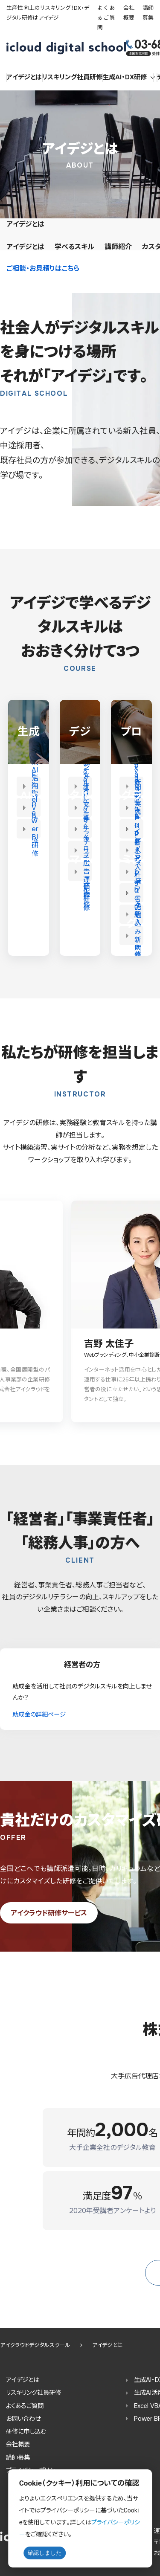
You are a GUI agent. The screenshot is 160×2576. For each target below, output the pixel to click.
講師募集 (18, 2457)
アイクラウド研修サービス (49, 1913)
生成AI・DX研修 (129, 77)
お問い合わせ (23, 2418)
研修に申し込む (26, 2431)
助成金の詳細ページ (39, 1714)
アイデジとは (24, 77)
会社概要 (18, 2444)
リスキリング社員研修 (33, 2392)
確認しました (45, 2553)
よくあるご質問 (106, 18)
